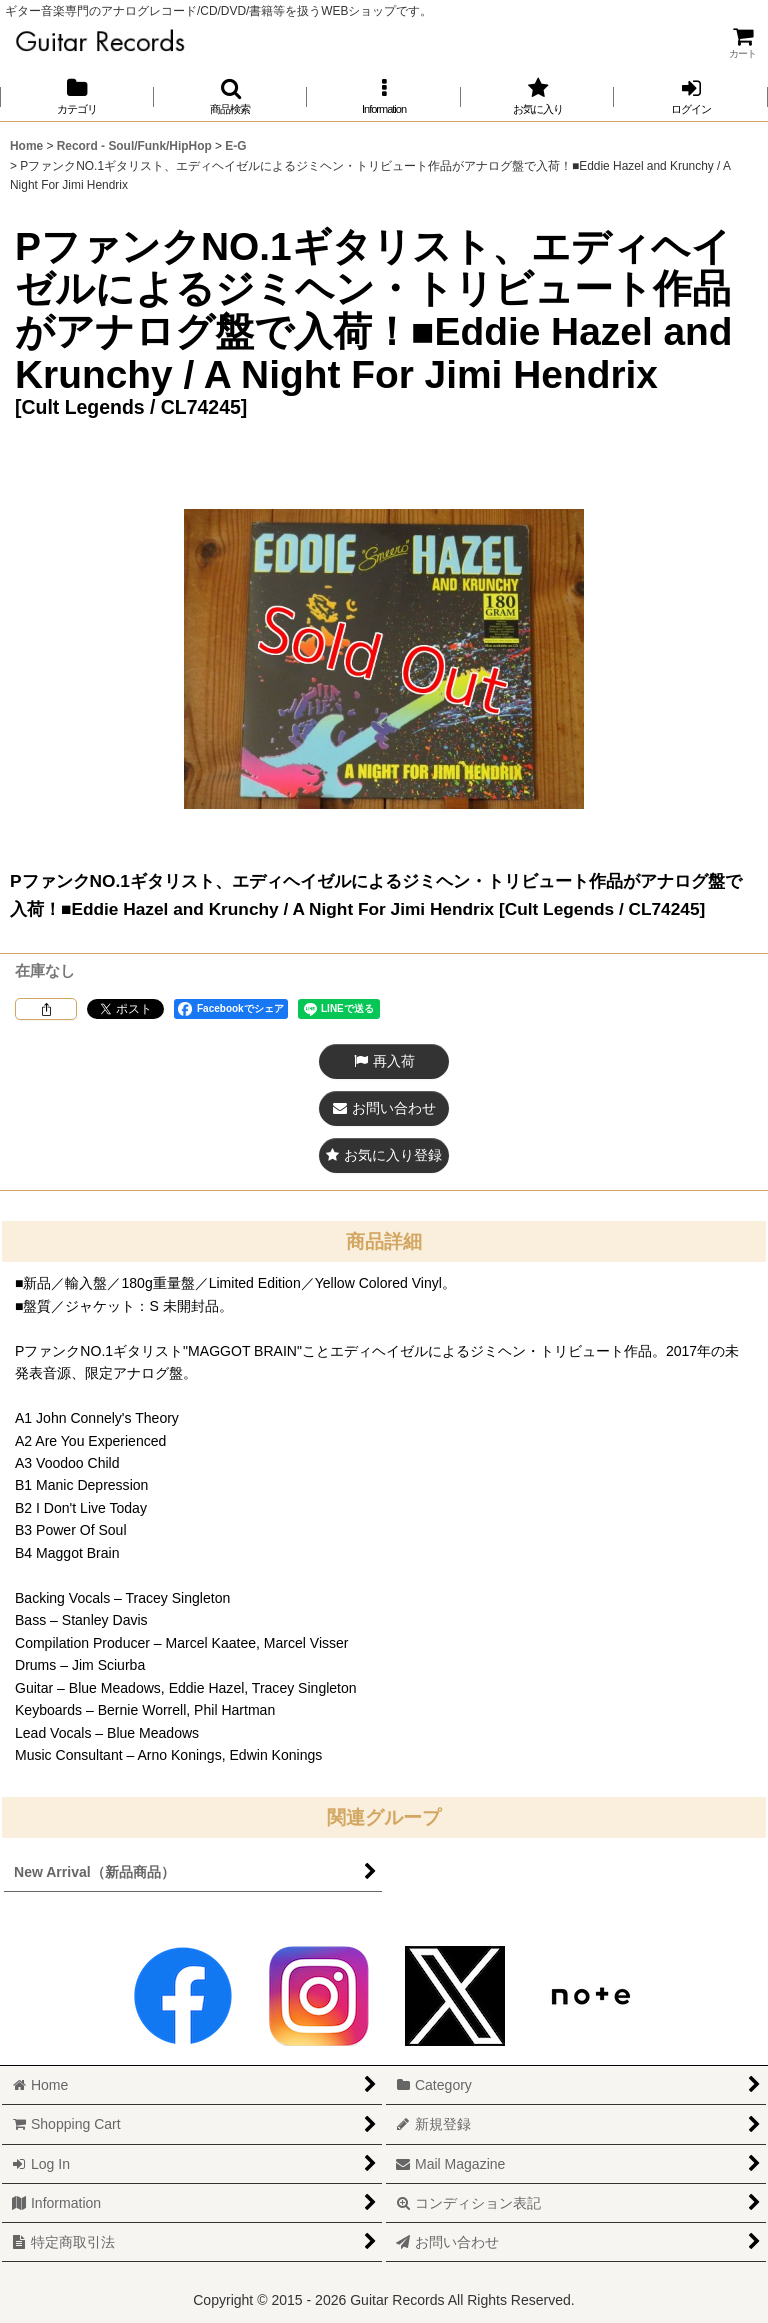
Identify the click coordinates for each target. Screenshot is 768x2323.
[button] (231, 96)
